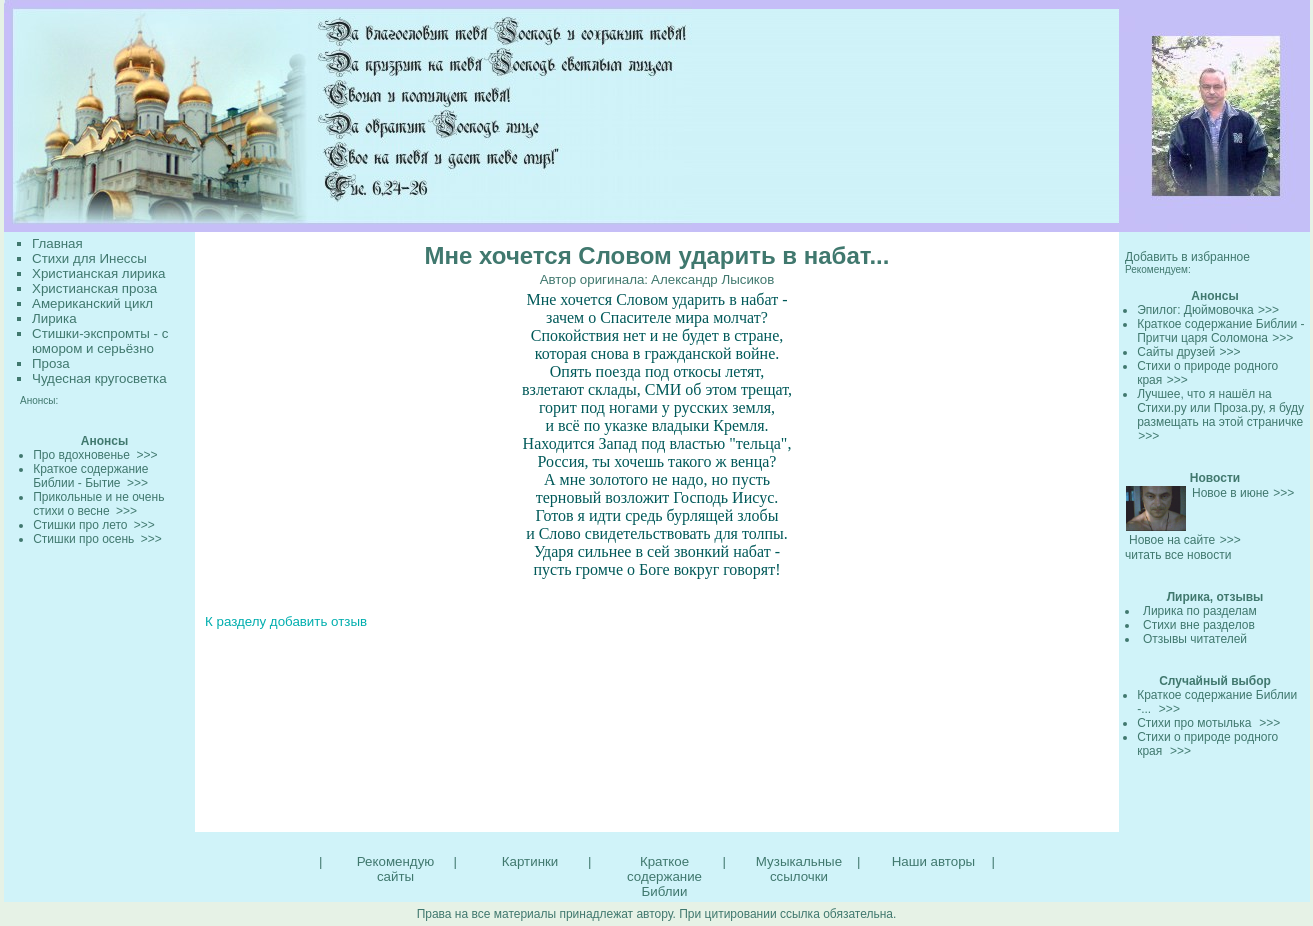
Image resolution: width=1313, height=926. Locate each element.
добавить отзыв (318, 621)
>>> (1268, 310)
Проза (51, 363)
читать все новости (1178, 555)
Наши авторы (933, 861)
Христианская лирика (98, 273)
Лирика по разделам (1200, 611)
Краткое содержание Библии (664, 876)
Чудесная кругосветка (99, 378)
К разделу (235, 621)
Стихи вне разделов (1199, 625)
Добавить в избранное (1187, 257)
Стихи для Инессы (89, 258)
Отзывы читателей (1195, 639)
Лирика (54, 318)
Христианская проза (94, 288)
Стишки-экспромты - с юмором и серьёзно (100, 341)
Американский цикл (92, 303)
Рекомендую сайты (395, 869)
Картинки (530, 861)
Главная (57, 243)
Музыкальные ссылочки (799, 869)
